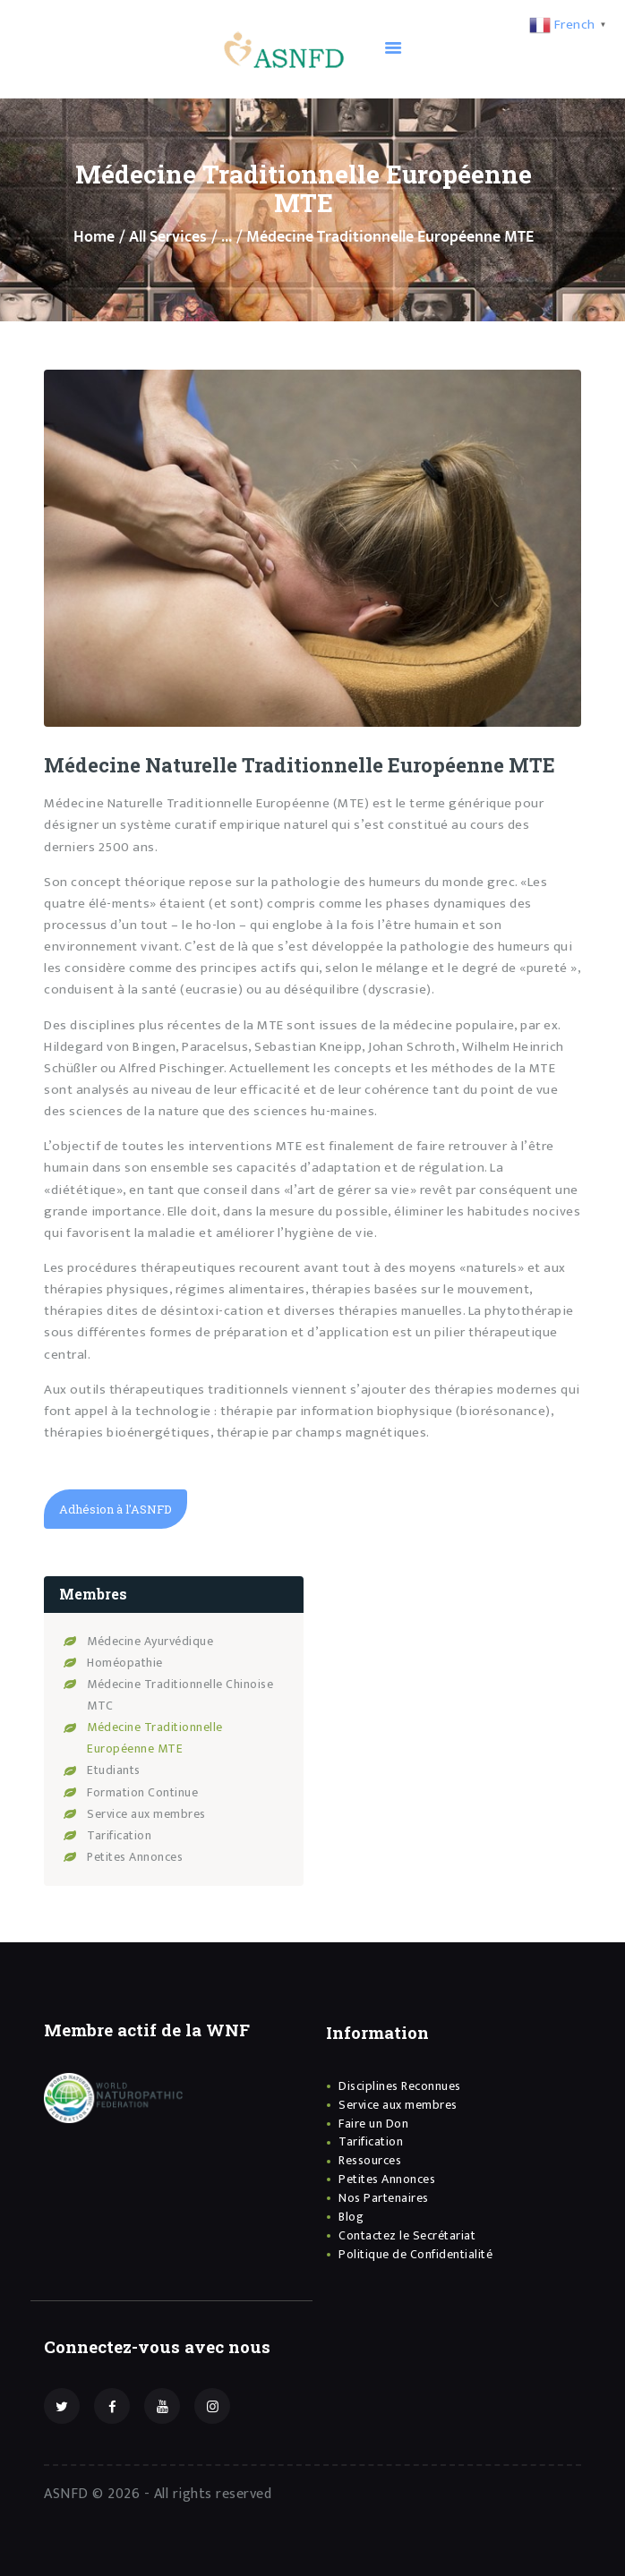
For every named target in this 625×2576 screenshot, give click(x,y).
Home (94, 238)
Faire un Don (373, 2121)
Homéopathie (129, 1660)
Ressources (369, 2158)
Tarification (123, 1833)
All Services (168, 237)
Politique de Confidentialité (415, 2251)
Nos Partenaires (383, 2196)
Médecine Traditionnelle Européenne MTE (162, 1736)
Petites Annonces (141, 1855)
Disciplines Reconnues (399, 2084)
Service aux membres (151, 1811)
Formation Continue (148, 1789)
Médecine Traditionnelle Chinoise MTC (162, 1693)
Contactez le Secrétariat (406, 2232)
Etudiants (117, 1768)
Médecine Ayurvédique (156, 1638)
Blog (351, 2215)
